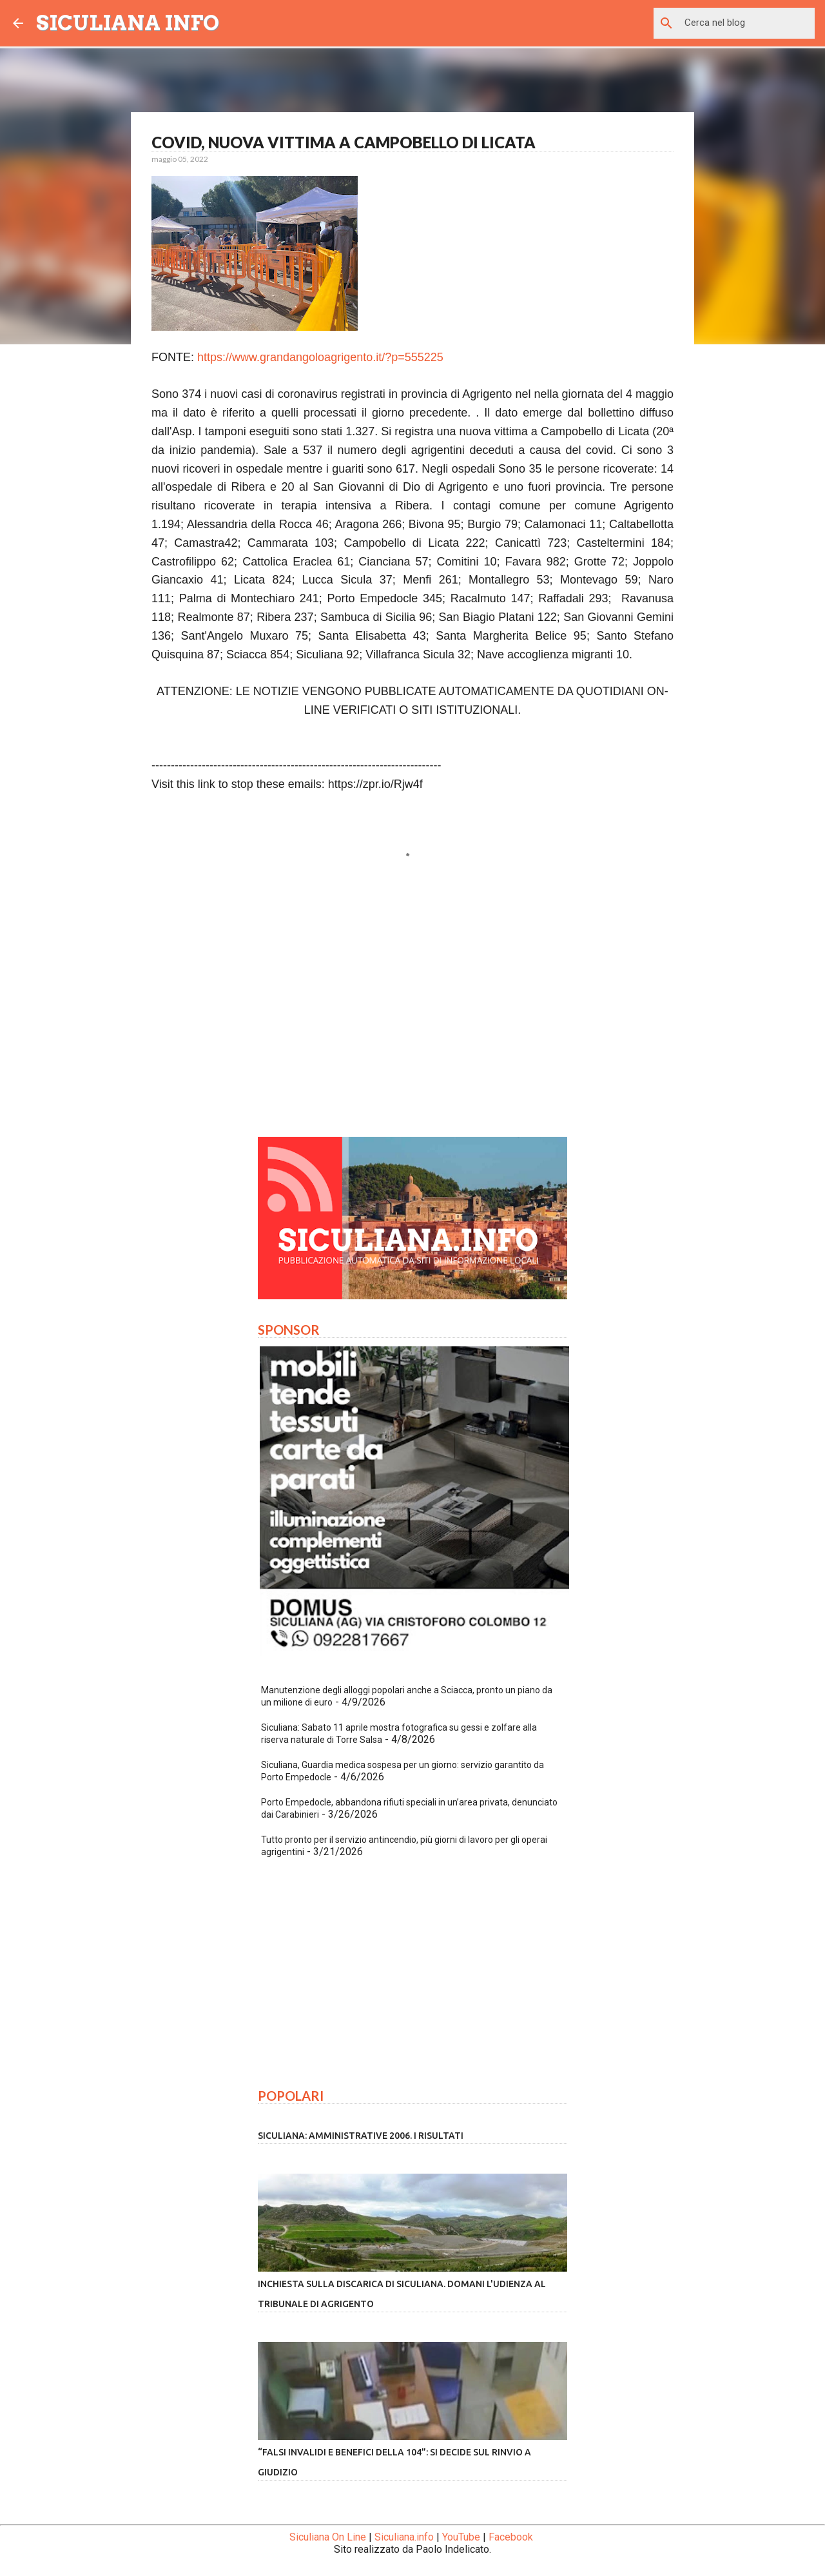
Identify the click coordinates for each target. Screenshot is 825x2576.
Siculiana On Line (327, 2537)
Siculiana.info (404, 2537)
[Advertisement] (412, 1006)
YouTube (461, 2537)
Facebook (511, 2537)
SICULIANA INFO (127, 22)
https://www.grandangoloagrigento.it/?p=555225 (320, 357)
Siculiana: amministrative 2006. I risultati (360, 2135)
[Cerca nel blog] (747, 23)
